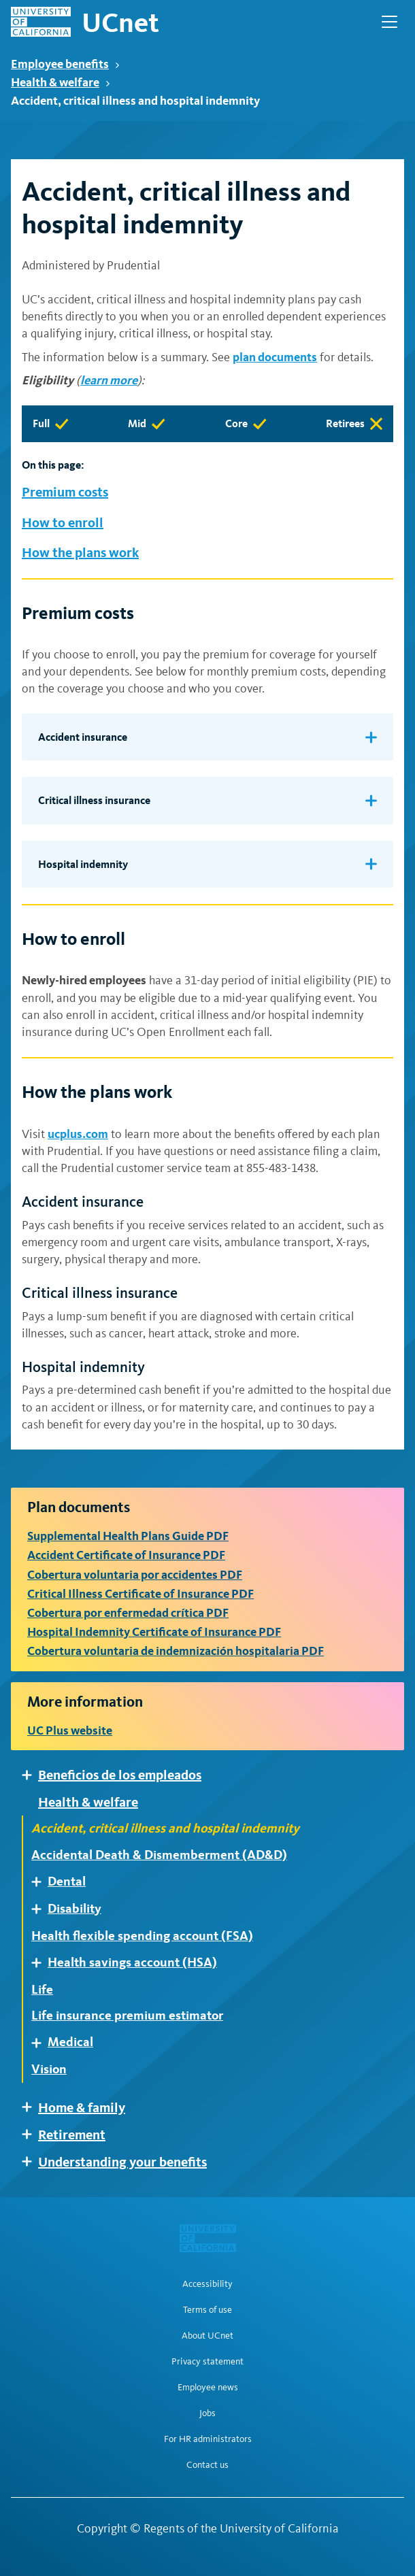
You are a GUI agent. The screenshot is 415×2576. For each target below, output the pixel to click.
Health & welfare (60, 82)
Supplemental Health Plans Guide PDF (128, 1535)
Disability (74, 1908)
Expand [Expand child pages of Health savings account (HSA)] (41, 1963)
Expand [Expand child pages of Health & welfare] (32, 1802)
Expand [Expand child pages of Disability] (41, 1909)
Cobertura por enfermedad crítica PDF (128, 1612)
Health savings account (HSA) (132, 1962)
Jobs (207, 2413)
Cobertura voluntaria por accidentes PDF (134, 1574)
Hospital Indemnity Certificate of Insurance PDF (154, 1631)
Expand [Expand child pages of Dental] (41, 1882)
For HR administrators (208, 2439)
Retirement (71, 2134)
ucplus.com (78, 1133)
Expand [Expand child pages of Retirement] (32, 2134)
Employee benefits (65, 63)
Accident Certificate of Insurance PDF (126, 1554)
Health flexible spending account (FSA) (142, 1935)
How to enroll (62, 522)
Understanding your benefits (122, 2162)
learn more (108, 380)
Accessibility (207, 2284)
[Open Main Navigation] (389, 22)
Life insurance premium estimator (127, 2015)
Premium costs (65, 492)
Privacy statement (207, 2361)
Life (42, 1989)
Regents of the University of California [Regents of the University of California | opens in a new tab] (241, 2528)
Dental (67, 1881)
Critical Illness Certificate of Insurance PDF (140, 1593)
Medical (70, 2042)
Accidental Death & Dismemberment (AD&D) (159, 1854)
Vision (49, 2069)
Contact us (207, 2465)
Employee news (208, 2387)
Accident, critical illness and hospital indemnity (165, 1828)
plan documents (275, 357)
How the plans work (80, 552)
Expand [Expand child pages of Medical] (41, 2043)
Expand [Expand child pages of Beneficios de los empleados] (32, 1775)
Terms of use (207, 2310)
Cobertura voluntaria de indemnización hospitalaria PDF (175, 1650)
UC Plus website (69, 1730)
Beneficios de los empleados (119, 1775)
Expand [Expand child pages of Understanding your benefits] (32, 2161)
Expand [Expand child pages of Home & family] (32, 2107)
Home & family (81, 2107)
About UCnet (207, 2336)
